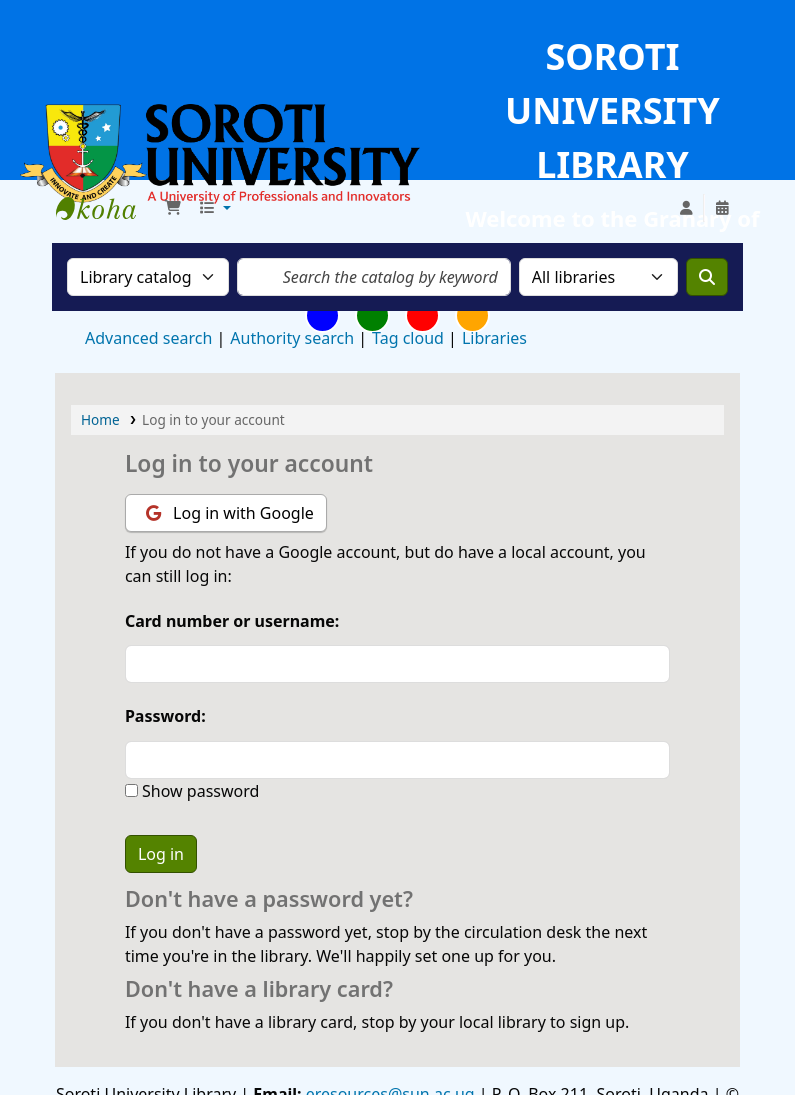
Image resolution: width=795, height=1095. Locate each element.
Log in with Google (230, 513)
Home (100, 419)
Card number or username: (232, 621)
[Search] (707, 277)
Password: (165, 716)
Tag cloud (408, 338)
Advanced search (148, 338)
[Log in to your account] (686, 208)
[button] (173, 208)
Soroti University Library (106, 208)
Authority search (292, 338)
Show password (198, 791)
